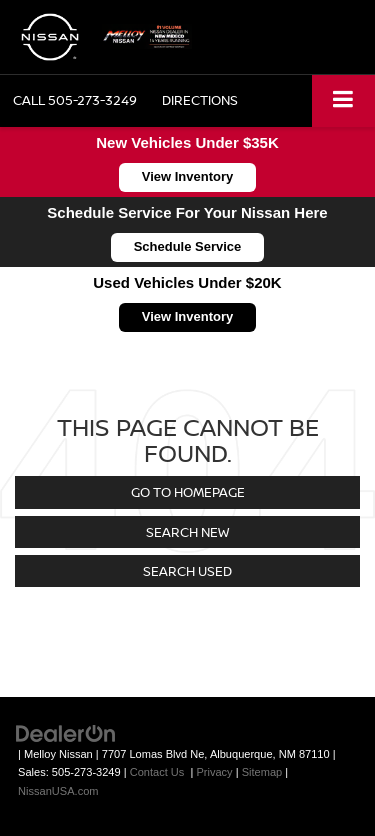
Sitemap (262, 772)
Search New (187, 532)
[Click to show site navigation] (343, 100)
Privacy (214, 772)
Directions (200, 100)
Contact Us (157, 772)
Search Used (187, 571)
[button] (75, 100)
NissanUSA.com (58, 791)
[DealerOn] (66, 732)
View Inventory (188, 176)
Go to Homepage (188, 492)
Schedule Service (188, 246)
